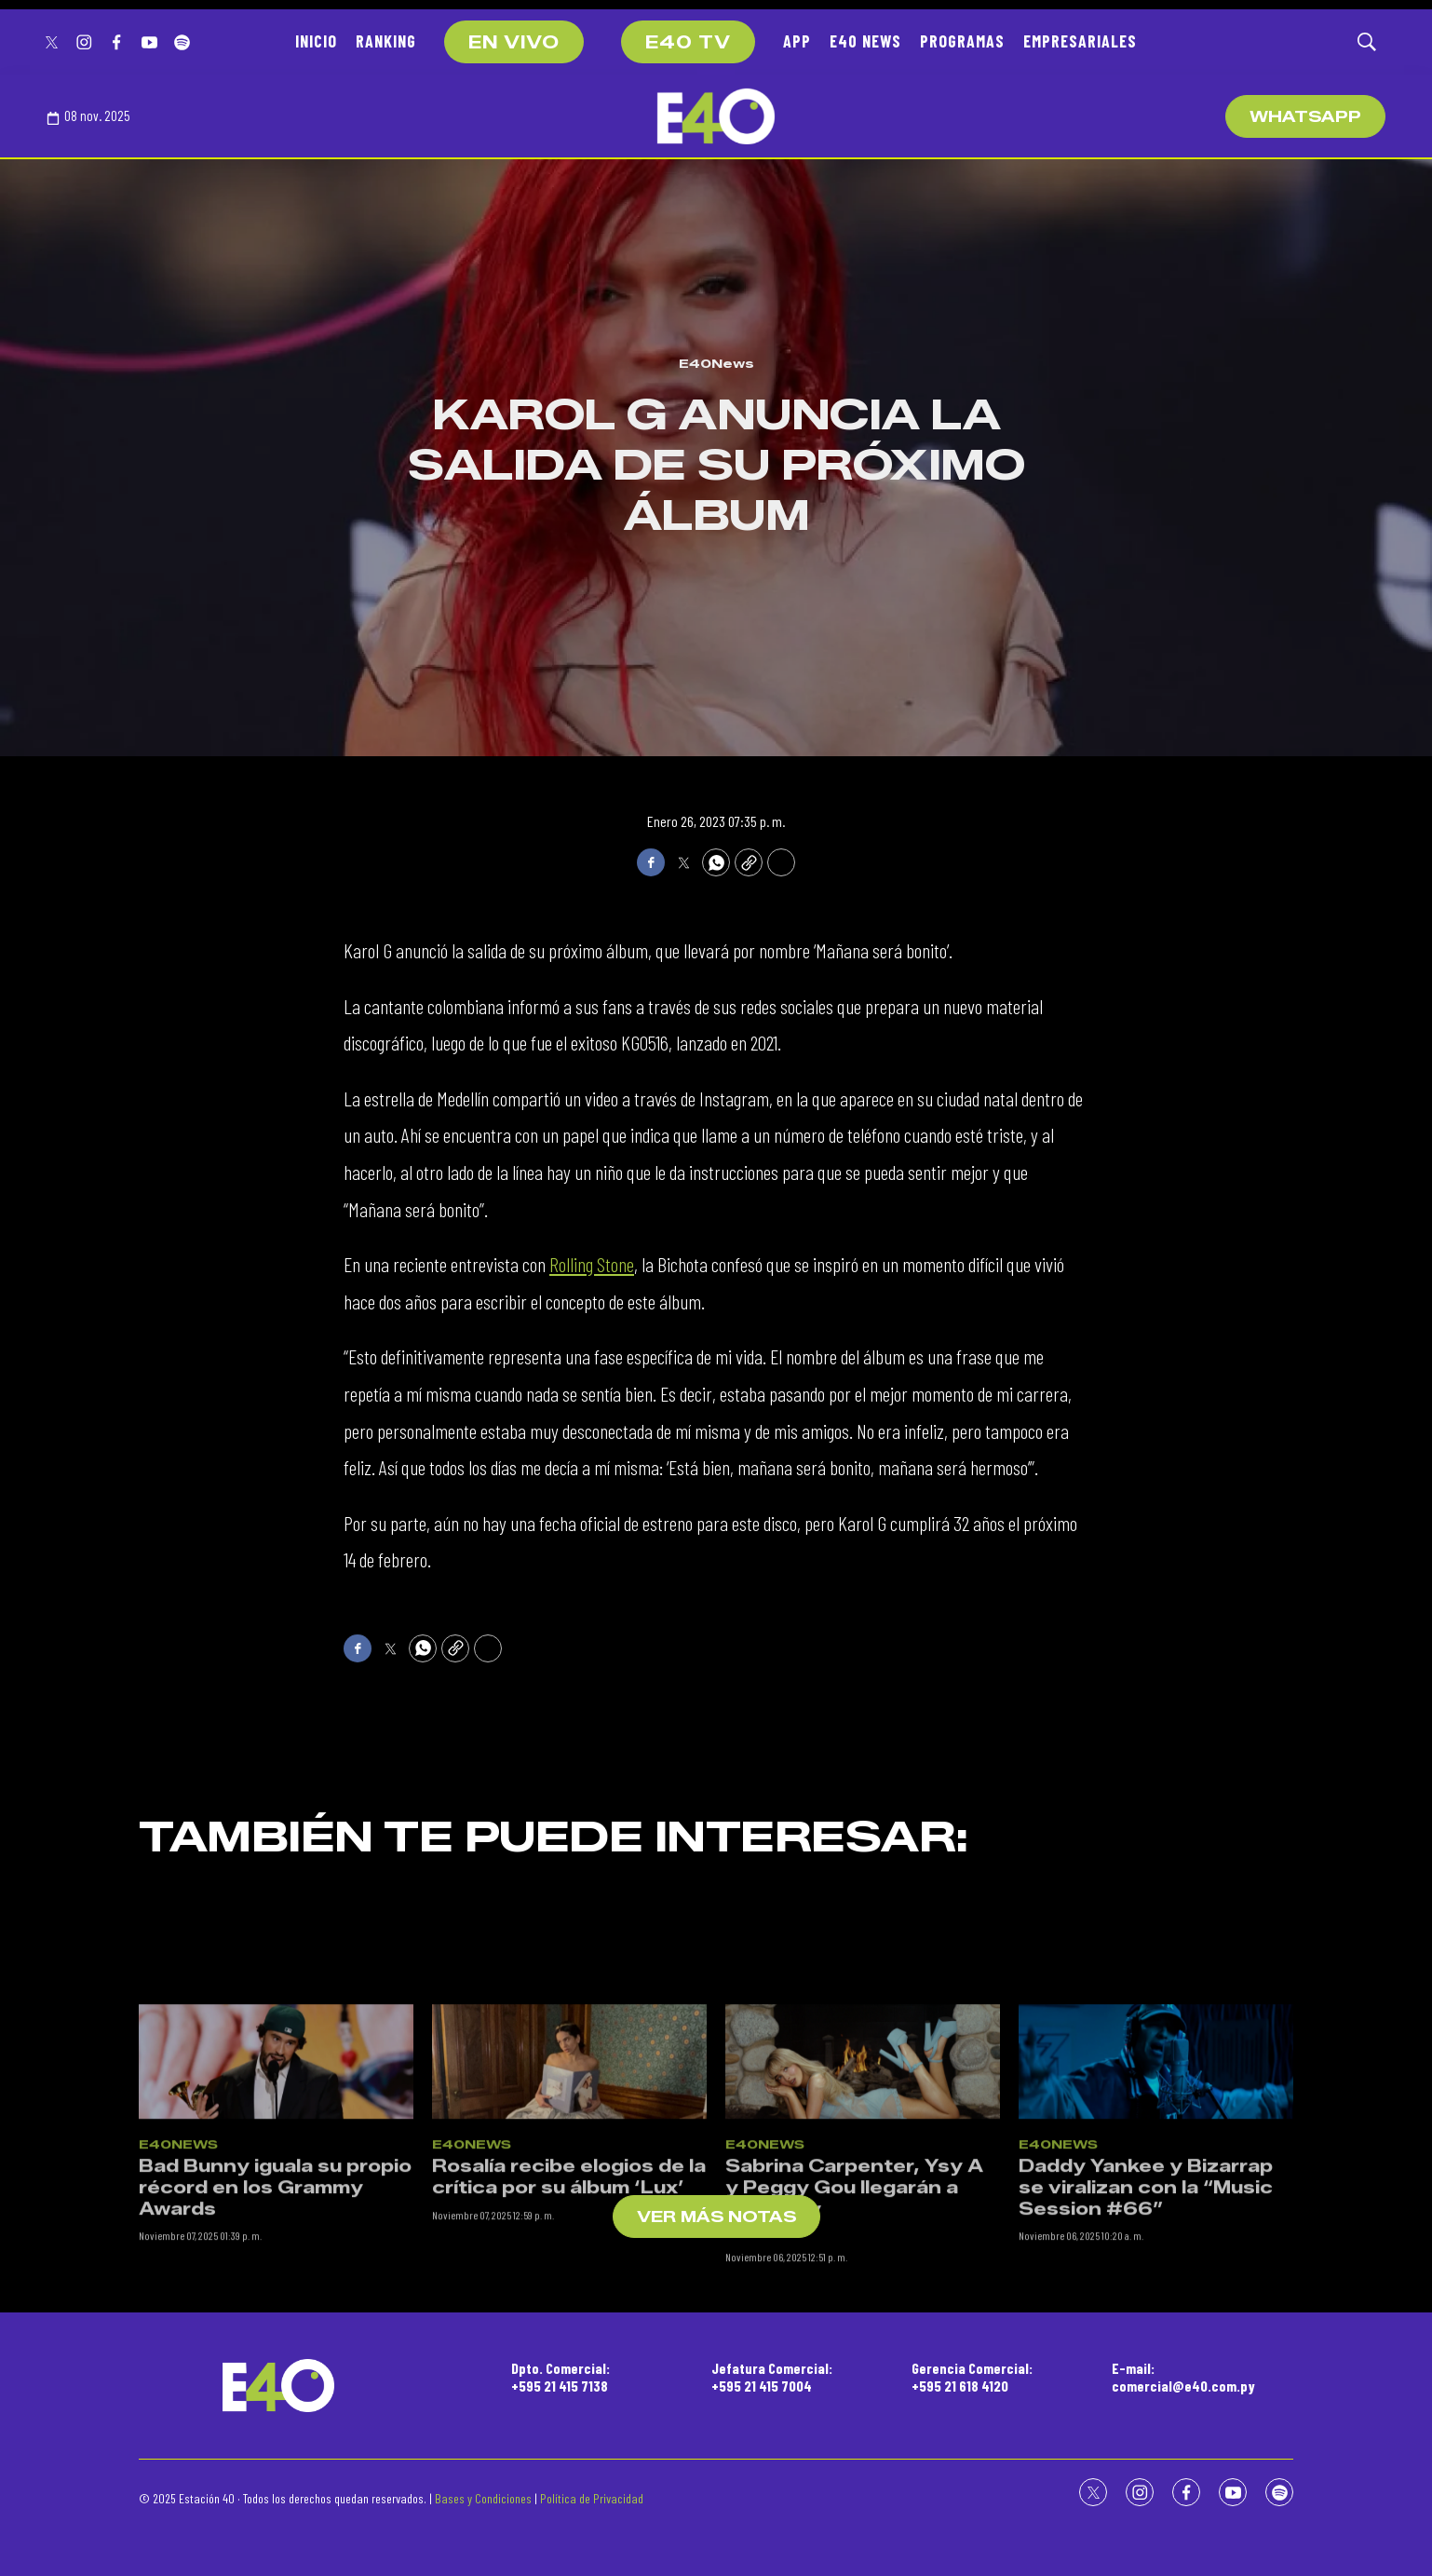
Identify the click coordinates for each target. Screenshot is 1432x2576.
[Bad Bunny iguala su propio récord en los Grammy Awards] (276, 2178)
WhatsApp (1305, 117)
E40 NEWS (865, 41)
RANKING (386, 41)
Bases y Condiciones (483, 2498)
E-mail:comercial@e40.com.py (1183, 2376)
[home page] (716, 116)
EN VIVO (514, 43)
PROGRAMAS (962, 41)
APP (797, 41)
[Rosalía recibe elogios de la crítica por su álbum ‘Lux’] (569, 2178)
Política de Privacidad (591, 2498)
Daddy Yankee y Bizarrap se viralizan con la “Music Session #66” (1146, 2303)
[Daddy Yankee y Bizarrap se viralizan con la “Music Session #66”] (1156, 2178)
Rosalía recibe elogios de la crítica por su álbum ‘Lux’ (569, 2293)
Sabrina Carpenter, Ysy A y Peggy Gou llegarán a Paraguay (854, 2303)
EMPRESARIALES (1080, 41)
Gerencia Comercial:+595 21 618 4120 (972, 2376)
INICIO (316, 41)
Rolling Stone (591, 1264)
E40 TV (688, 43)
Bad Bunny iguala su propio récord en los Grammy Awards (275, 2303)
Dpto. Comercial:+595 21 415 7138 (560, 2376)
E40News (716, 363)
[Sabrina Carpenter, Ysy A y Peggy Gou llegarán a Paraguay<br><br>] (862, 2178)
